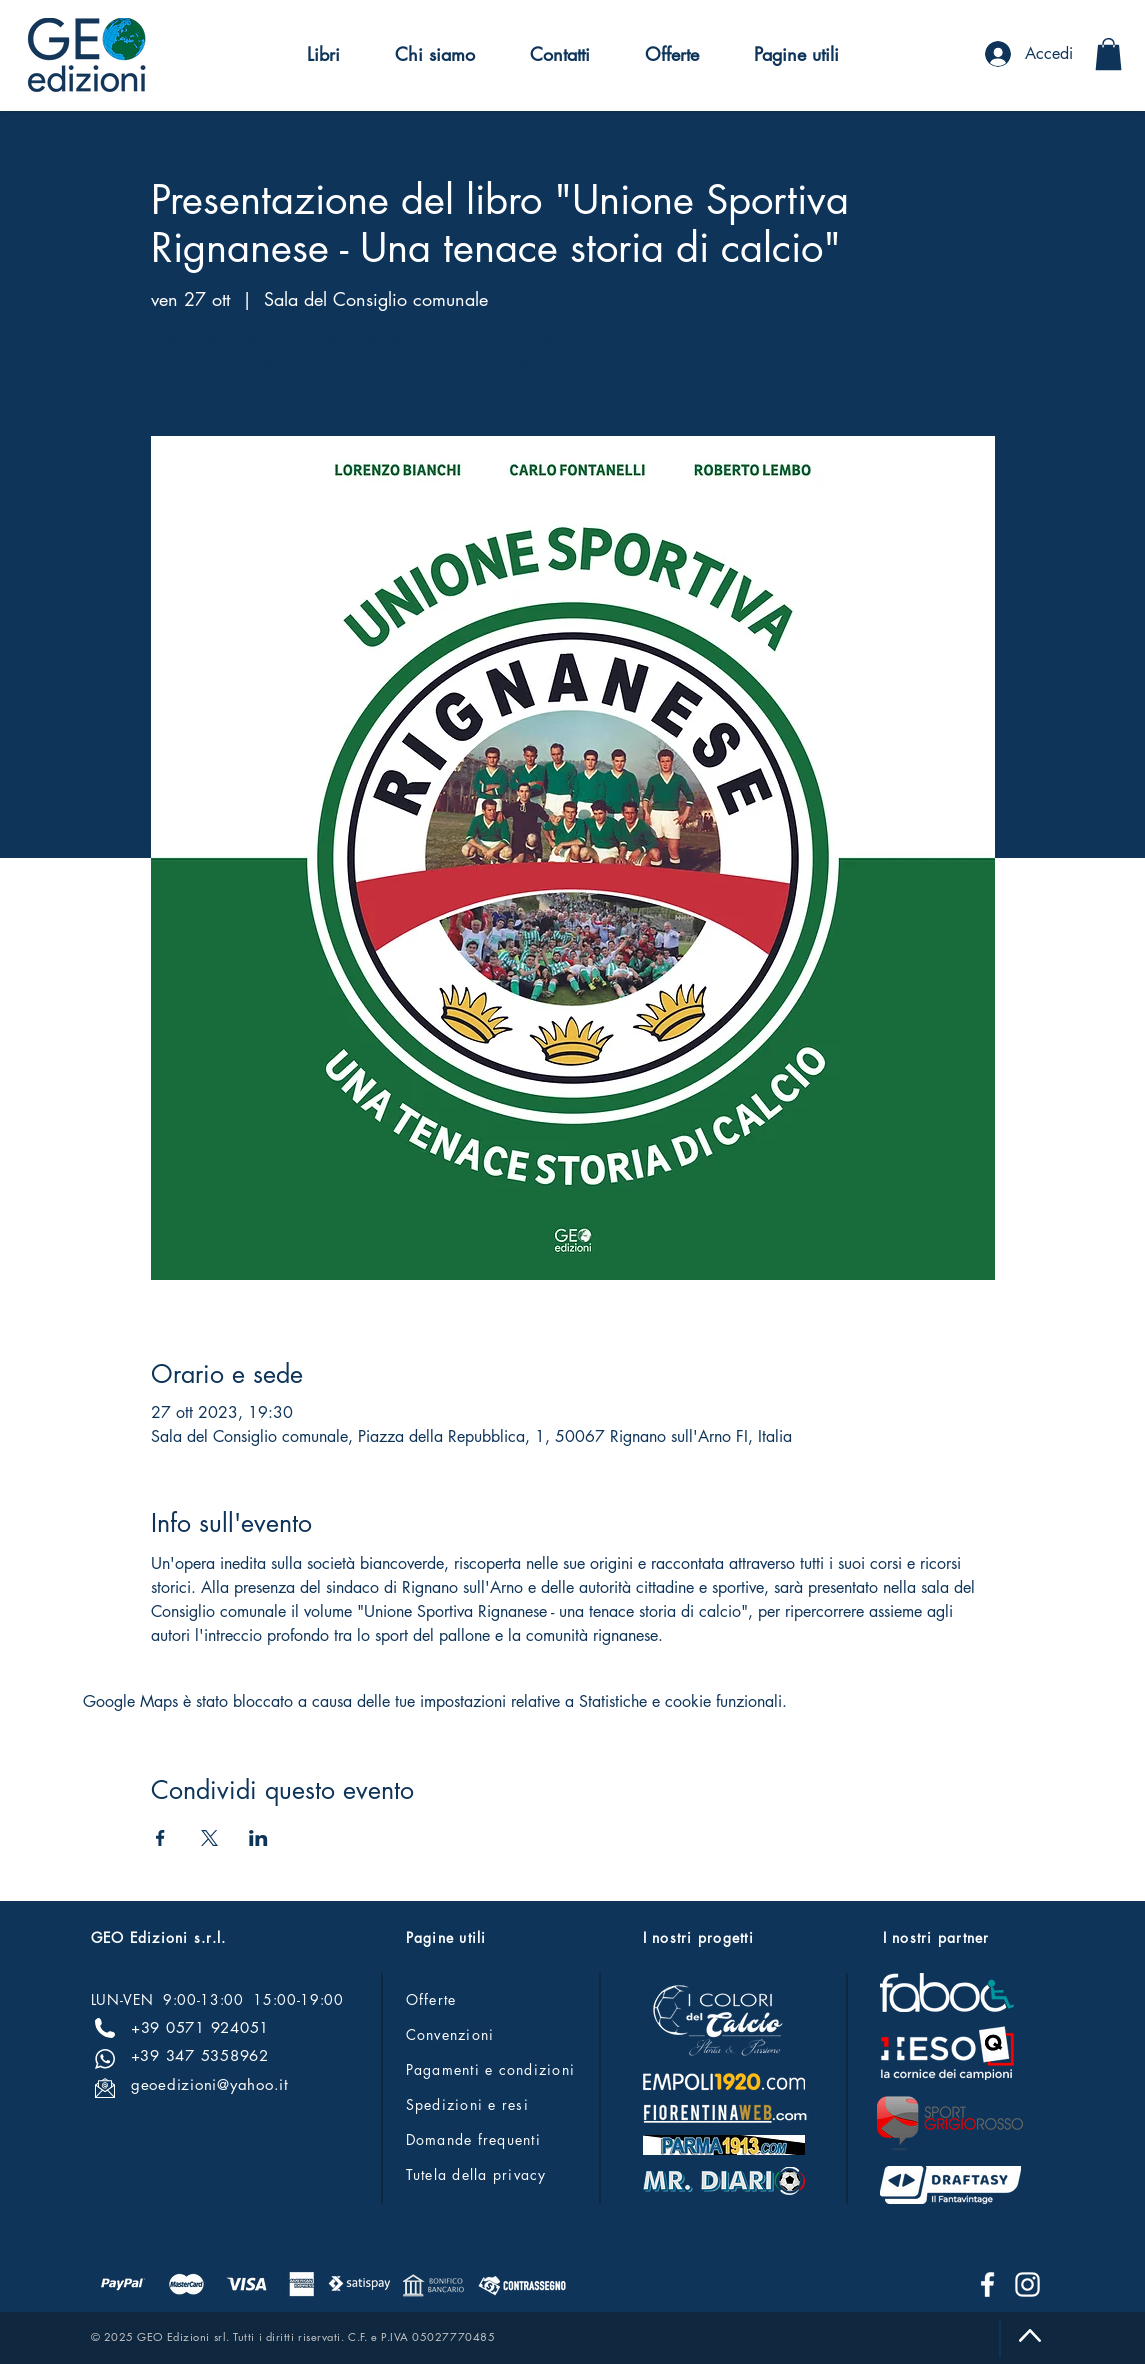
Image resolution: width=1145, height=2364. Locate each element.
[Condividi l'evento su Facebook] (160, 1838)
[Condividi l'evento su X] (209, 1838)
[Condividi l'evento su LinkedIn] (258, 1838)
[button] (323, 54)
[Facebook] (987, 2284)
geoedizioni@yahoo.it (210, 2084)
